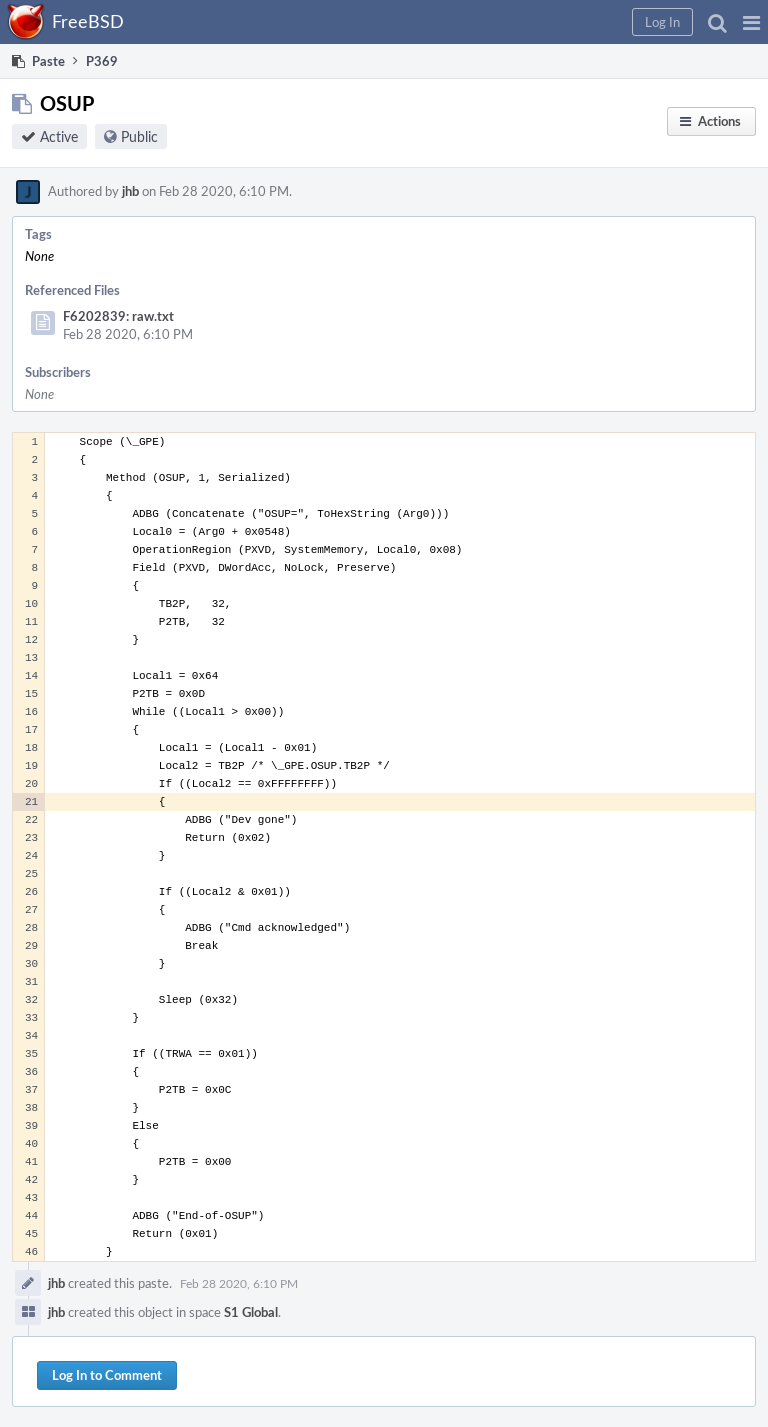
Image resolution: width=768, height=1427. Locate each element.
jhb (130, 191)
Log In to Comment (107, 1375)
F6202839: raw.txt (118, 316)
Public (139, 136)
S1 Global (251, 1312)
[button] (751, 22)
